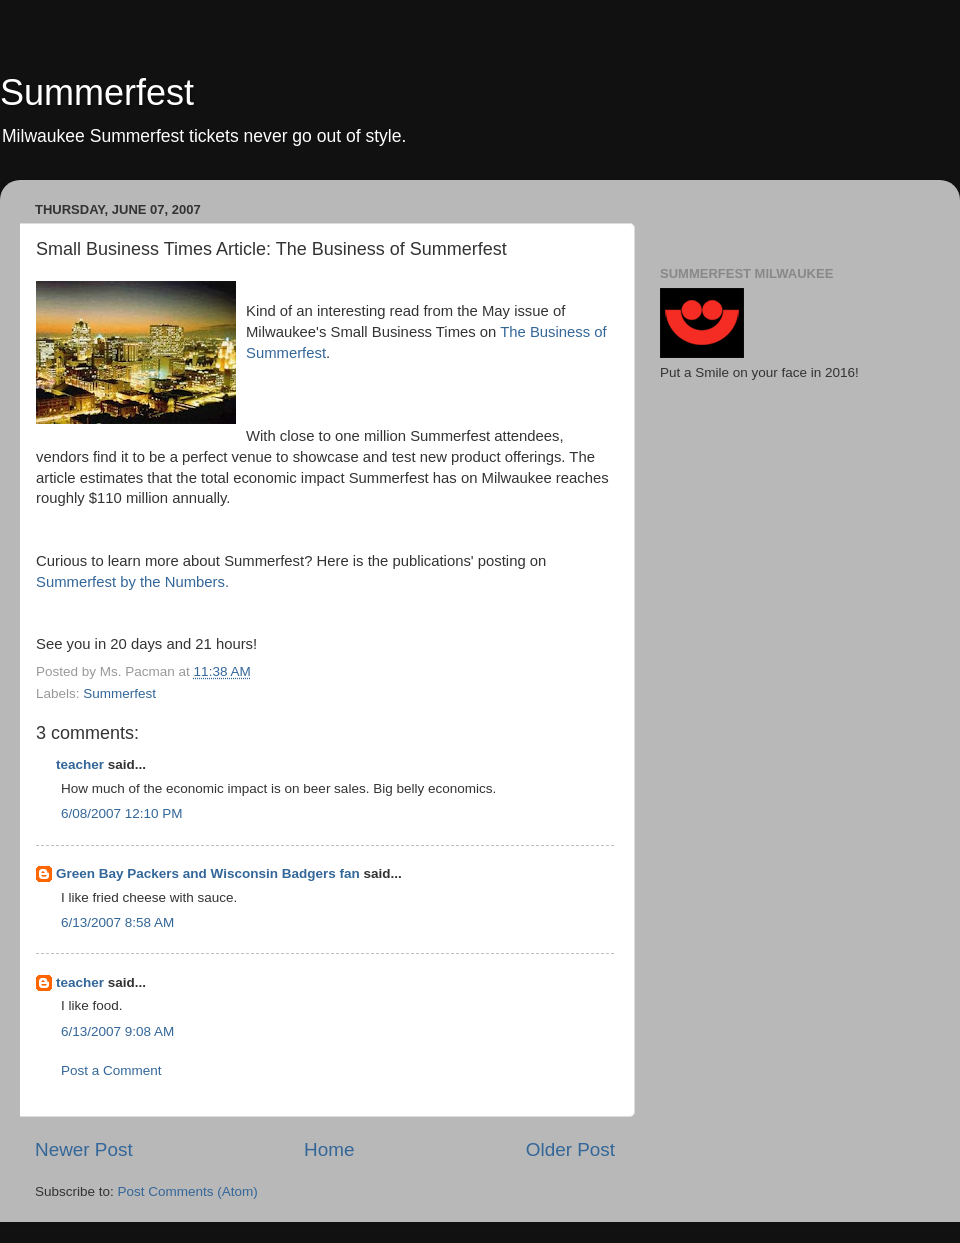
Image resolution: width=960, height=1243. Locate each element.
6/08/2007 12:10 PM (122, 813)
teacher (80, 764)
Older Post (570, 1149)
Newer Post (84, 1149)
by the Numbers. (132, 582)
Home (329, 1149)
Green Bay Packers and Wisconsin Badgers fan (208, 873)
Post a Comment (111, 1070)
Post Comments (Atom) (188, 1191)
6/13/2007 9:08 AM (117, 1031)
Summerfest (97, 92)
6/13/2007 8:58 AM (117, 922)
